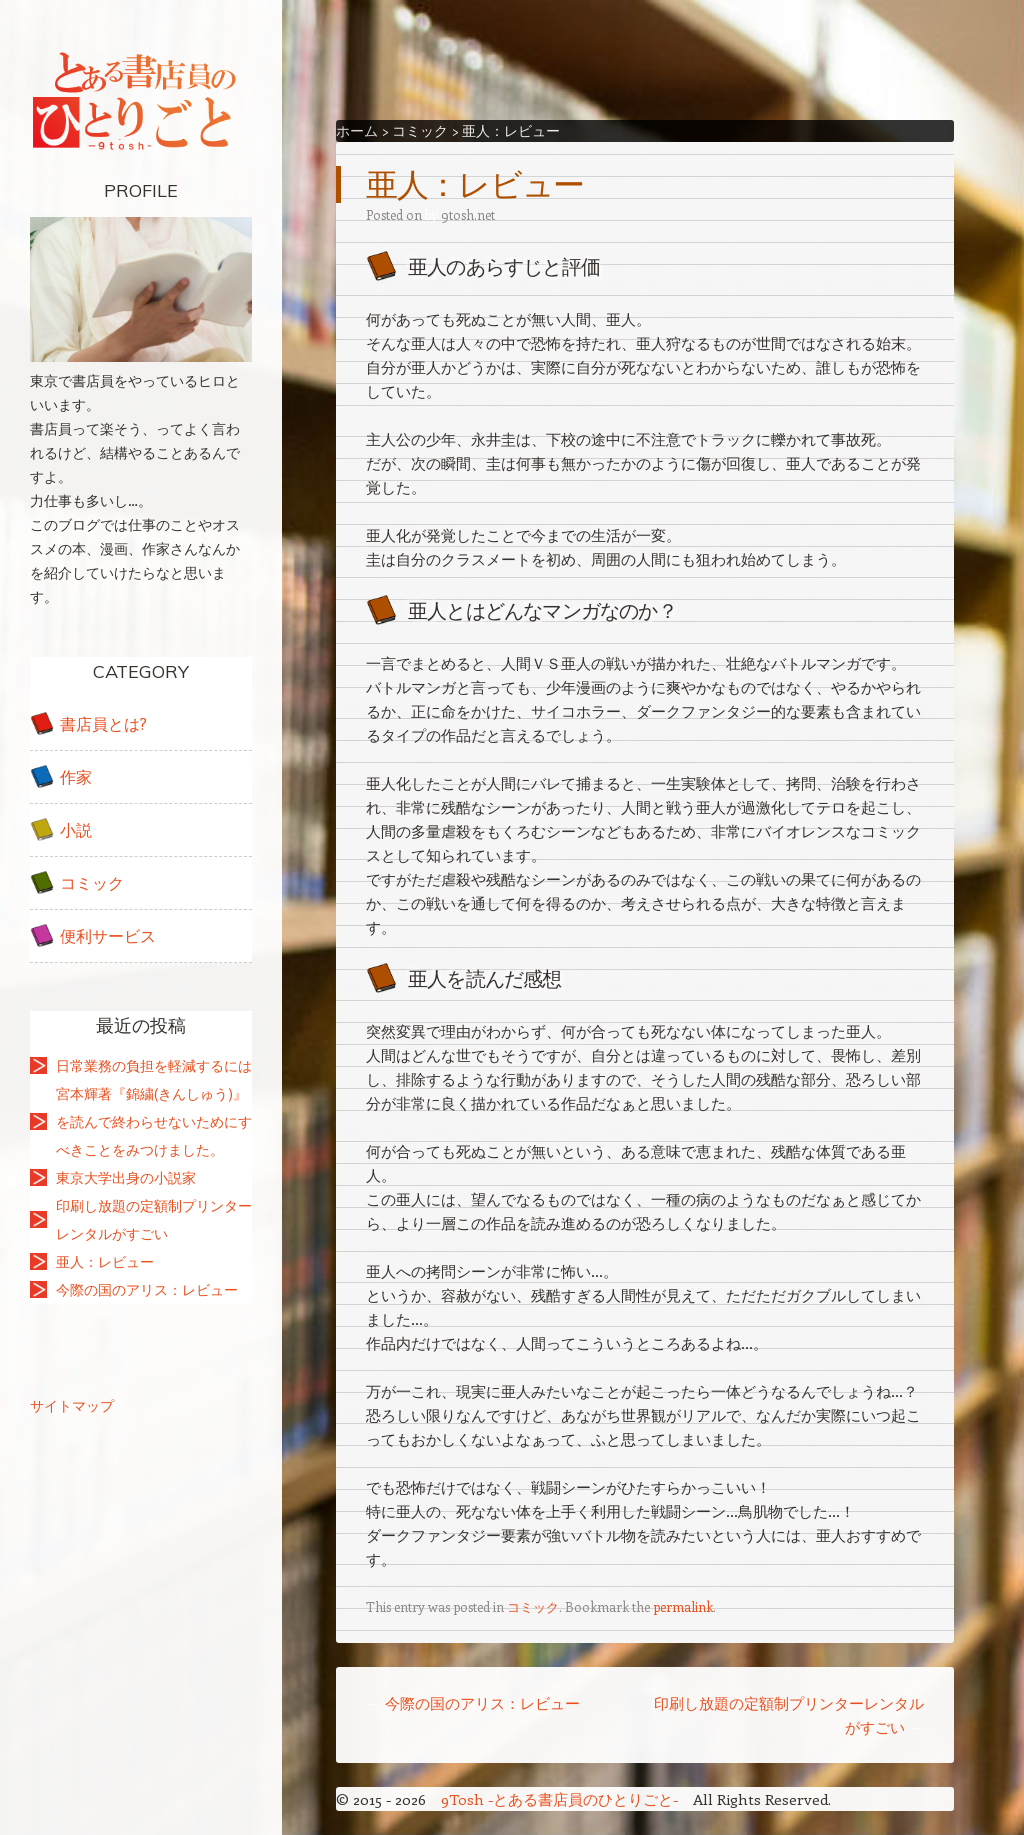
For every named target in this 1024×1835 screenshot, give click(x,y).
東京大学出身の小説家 (126, 1177)
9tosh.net (468, 214)
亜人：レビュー (105, 1261)
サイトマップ (72, 1405)
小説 (76, 829)
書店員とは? (103, 723)
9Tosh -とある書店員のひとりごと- (559, 1799)
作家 (76, 776)
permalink (683, 1606)
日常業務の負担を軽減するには (154, 1065)
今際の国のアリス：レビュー (473, 1703)
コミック (533, 1606)
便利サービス (108, 935)
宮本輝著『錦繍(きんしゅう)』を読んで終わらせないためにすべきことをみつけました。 (154, 1121)
